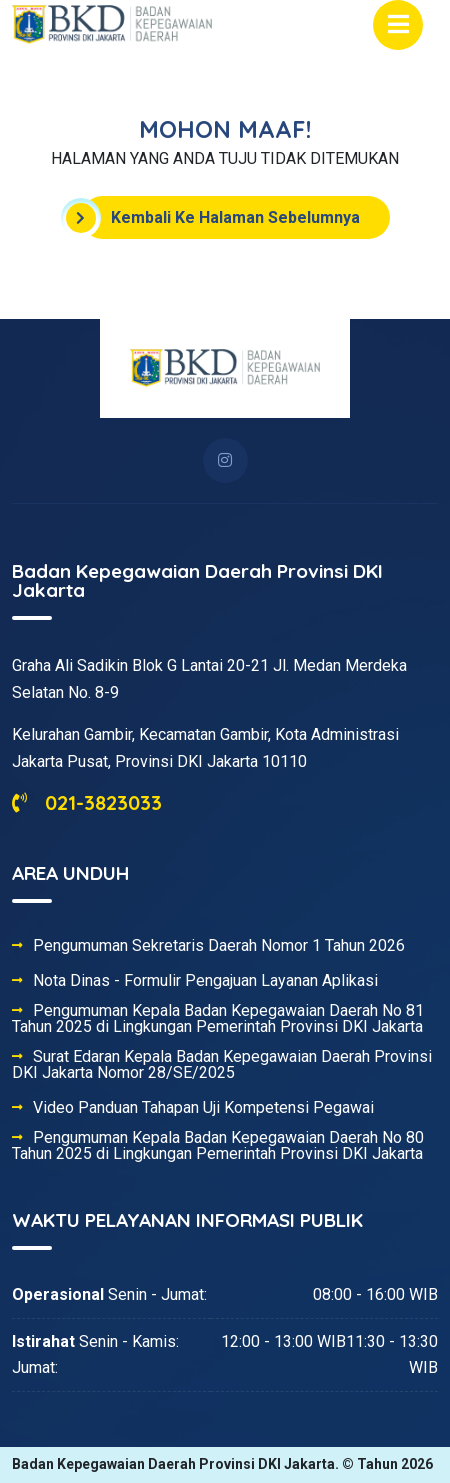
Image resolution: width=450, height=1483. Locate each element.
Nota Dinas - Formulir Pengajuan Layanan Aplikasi (205, 981)
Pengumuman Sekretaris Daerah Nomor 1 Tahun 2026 (219, 946)
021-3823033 (87, 802)
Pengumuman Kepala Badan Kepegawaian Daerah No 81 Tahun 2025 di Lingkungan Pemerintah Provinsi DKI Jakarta (218, 1019)
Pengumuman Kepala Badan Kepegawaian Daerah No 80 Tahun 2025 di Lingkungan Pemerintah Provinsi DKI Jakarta (218, 1146)
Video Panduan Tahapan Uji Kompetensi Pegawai (203, 1108)
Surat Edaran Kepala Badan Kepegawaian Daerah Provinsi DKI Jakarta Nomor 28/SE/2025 (222, 1065)
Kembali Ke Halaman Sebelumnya (220, 218)
